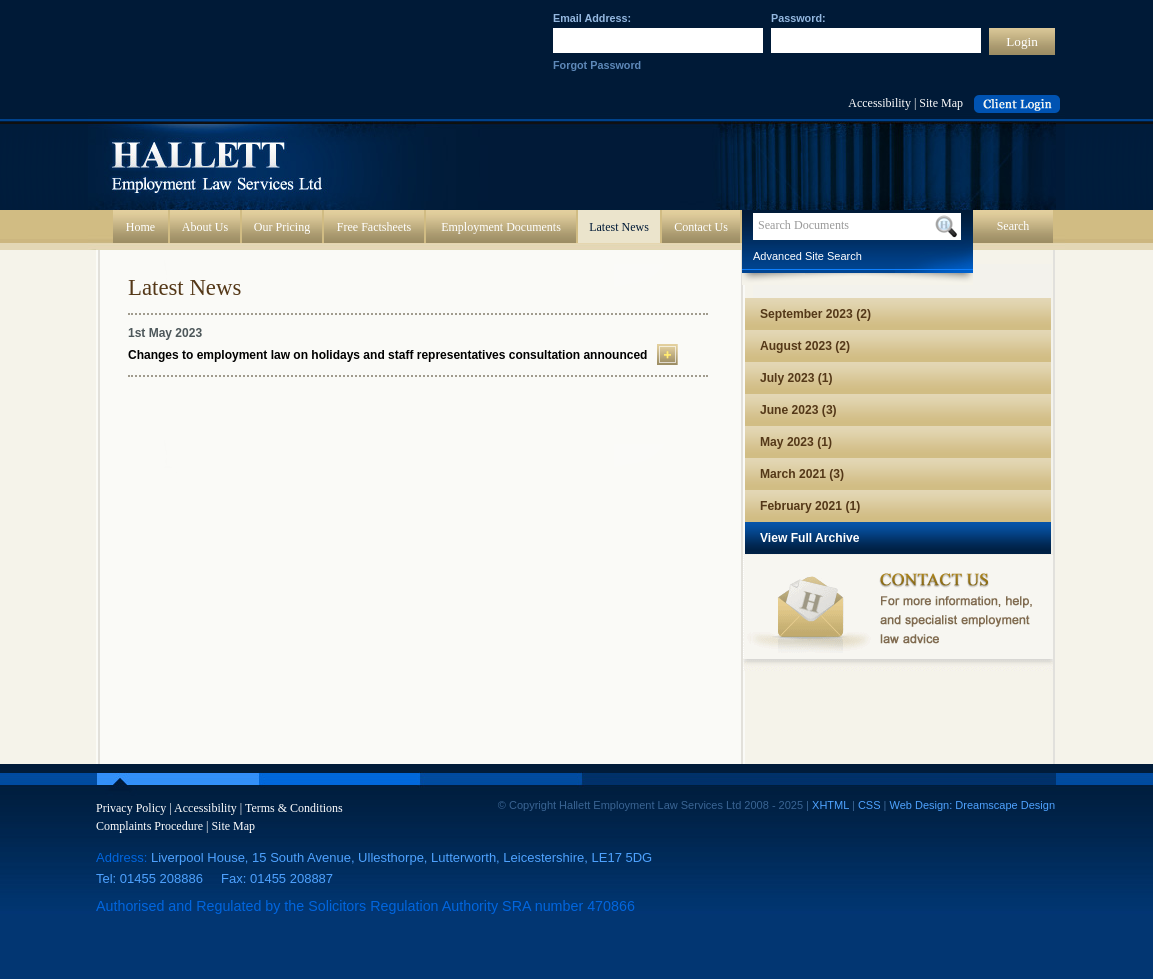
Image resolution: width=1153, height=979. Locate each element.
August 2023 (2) (805, 346)
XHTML (830, 805)
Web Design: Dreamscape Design (972, 805)
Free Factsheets (374, 227)
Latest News (619, 227)
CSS (869, 805)
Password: (798, 18)
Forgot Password (597, 65)
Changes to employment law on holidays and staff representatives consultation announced (387, 355)
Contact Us (701, 227)
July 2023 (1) (796, 378)
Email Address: (592, 18)
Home (140, 227)
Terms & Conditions (294, 808)
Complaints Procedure (149, 826)
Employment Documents (501, 227)
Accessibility (879, 103)
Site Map (941, 103)
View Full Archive (809, 538)
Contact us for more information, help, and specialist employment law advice (898, 612)
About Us (205, 227)
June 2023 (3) (798, 410)
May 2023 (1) (796, 442)
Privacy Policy (131, 808)
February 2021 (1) (810, 506)
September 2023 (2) (815, 314)
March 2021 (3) (802, 474)
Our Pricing (282, 227)
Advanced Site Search (807, 256)
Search (1013, 226)
